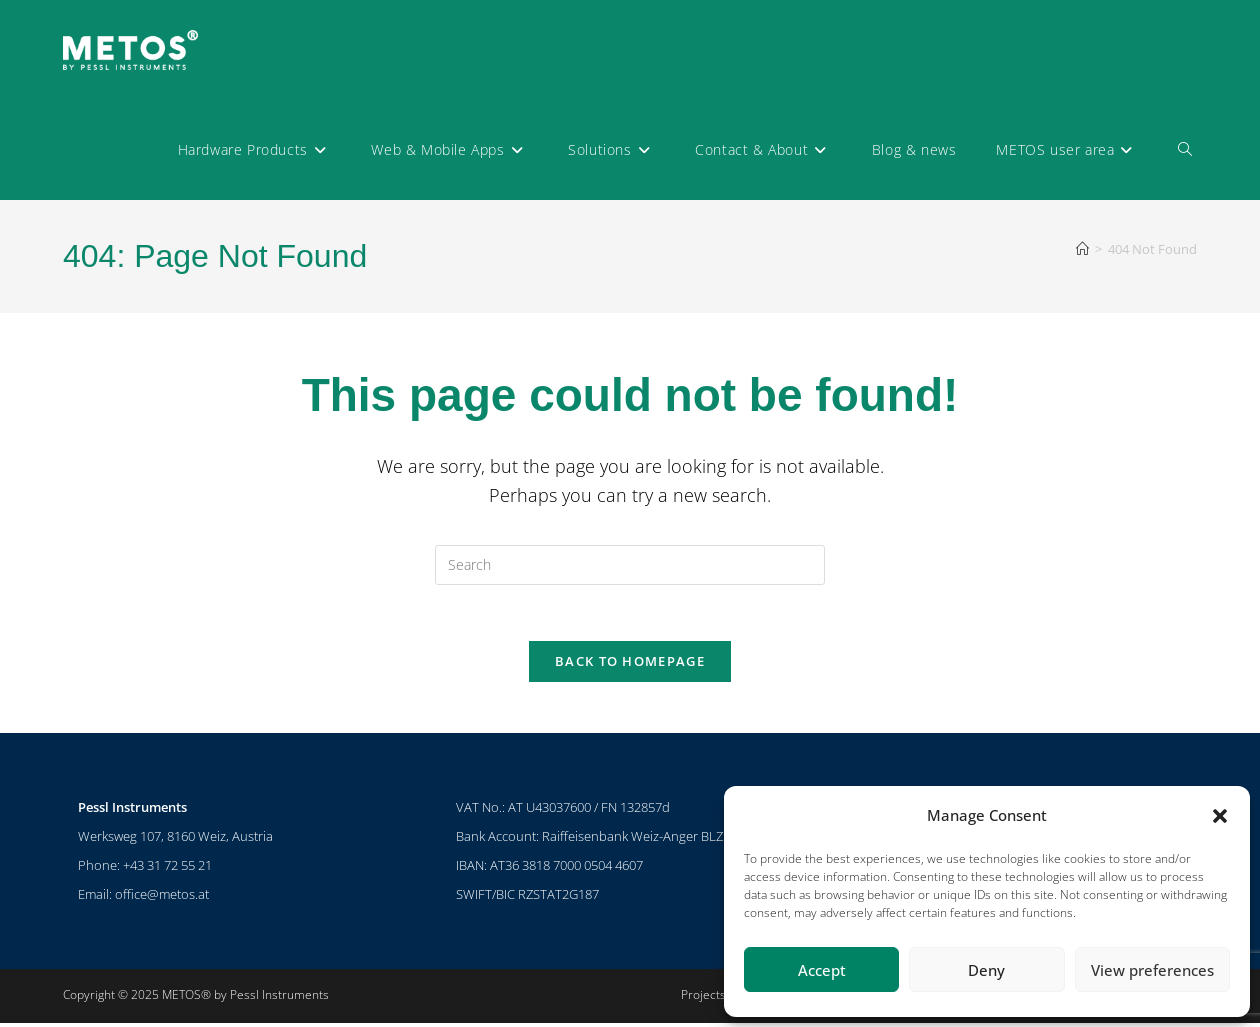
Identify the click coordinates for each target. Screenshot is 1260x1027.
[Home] (1082, 249)
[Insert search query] (630, 565)
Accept (822, 970)
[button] (1220, 816)
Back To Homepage (630, 666)
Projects (703, 998)
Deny (986, 970)
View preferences (1152, 970)
